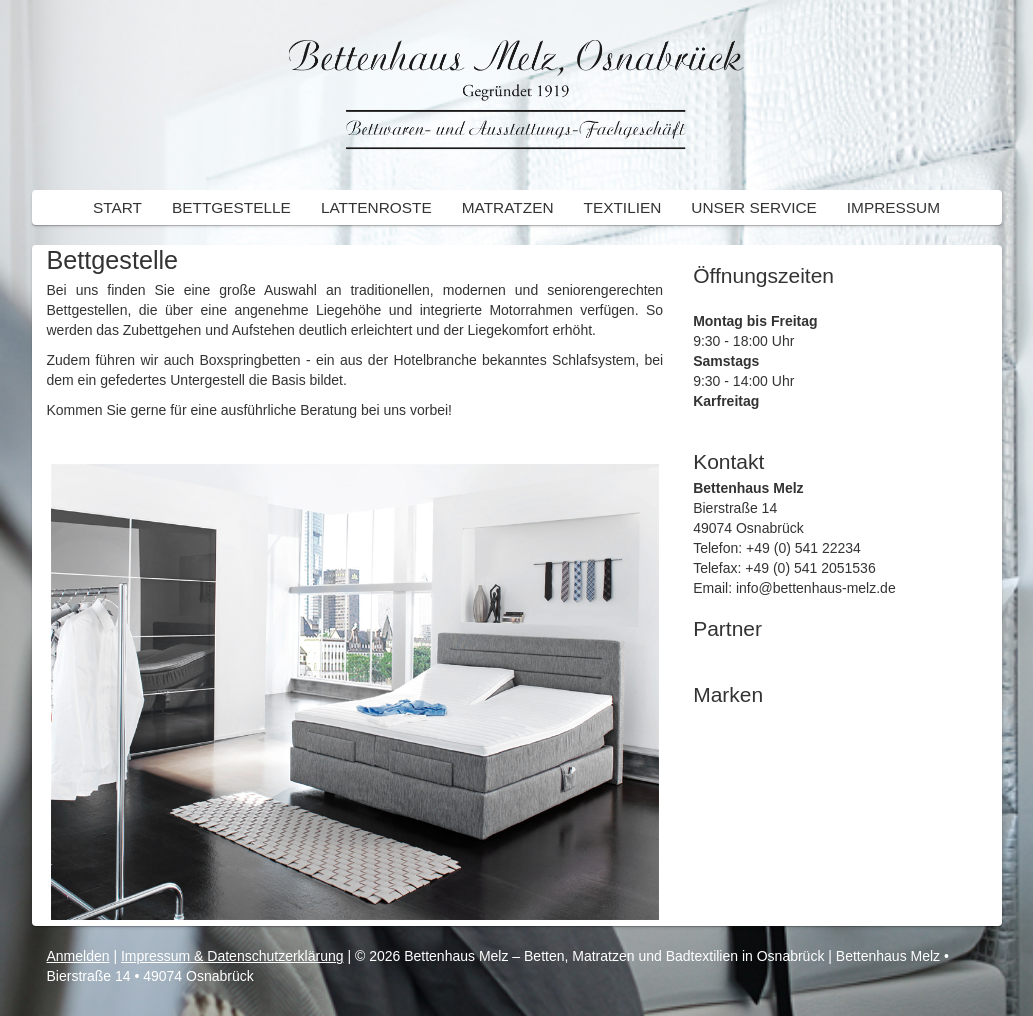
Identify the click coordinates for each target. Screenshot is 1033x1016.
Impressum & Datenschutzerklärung (232, 956)
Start (117, 207)
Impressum (893, 207)
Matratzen (508, 207)
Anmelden (78, 956)
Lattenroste (376, 207)
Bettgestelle (231, 207)
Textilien (623, 207)
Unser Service (753, 207)
